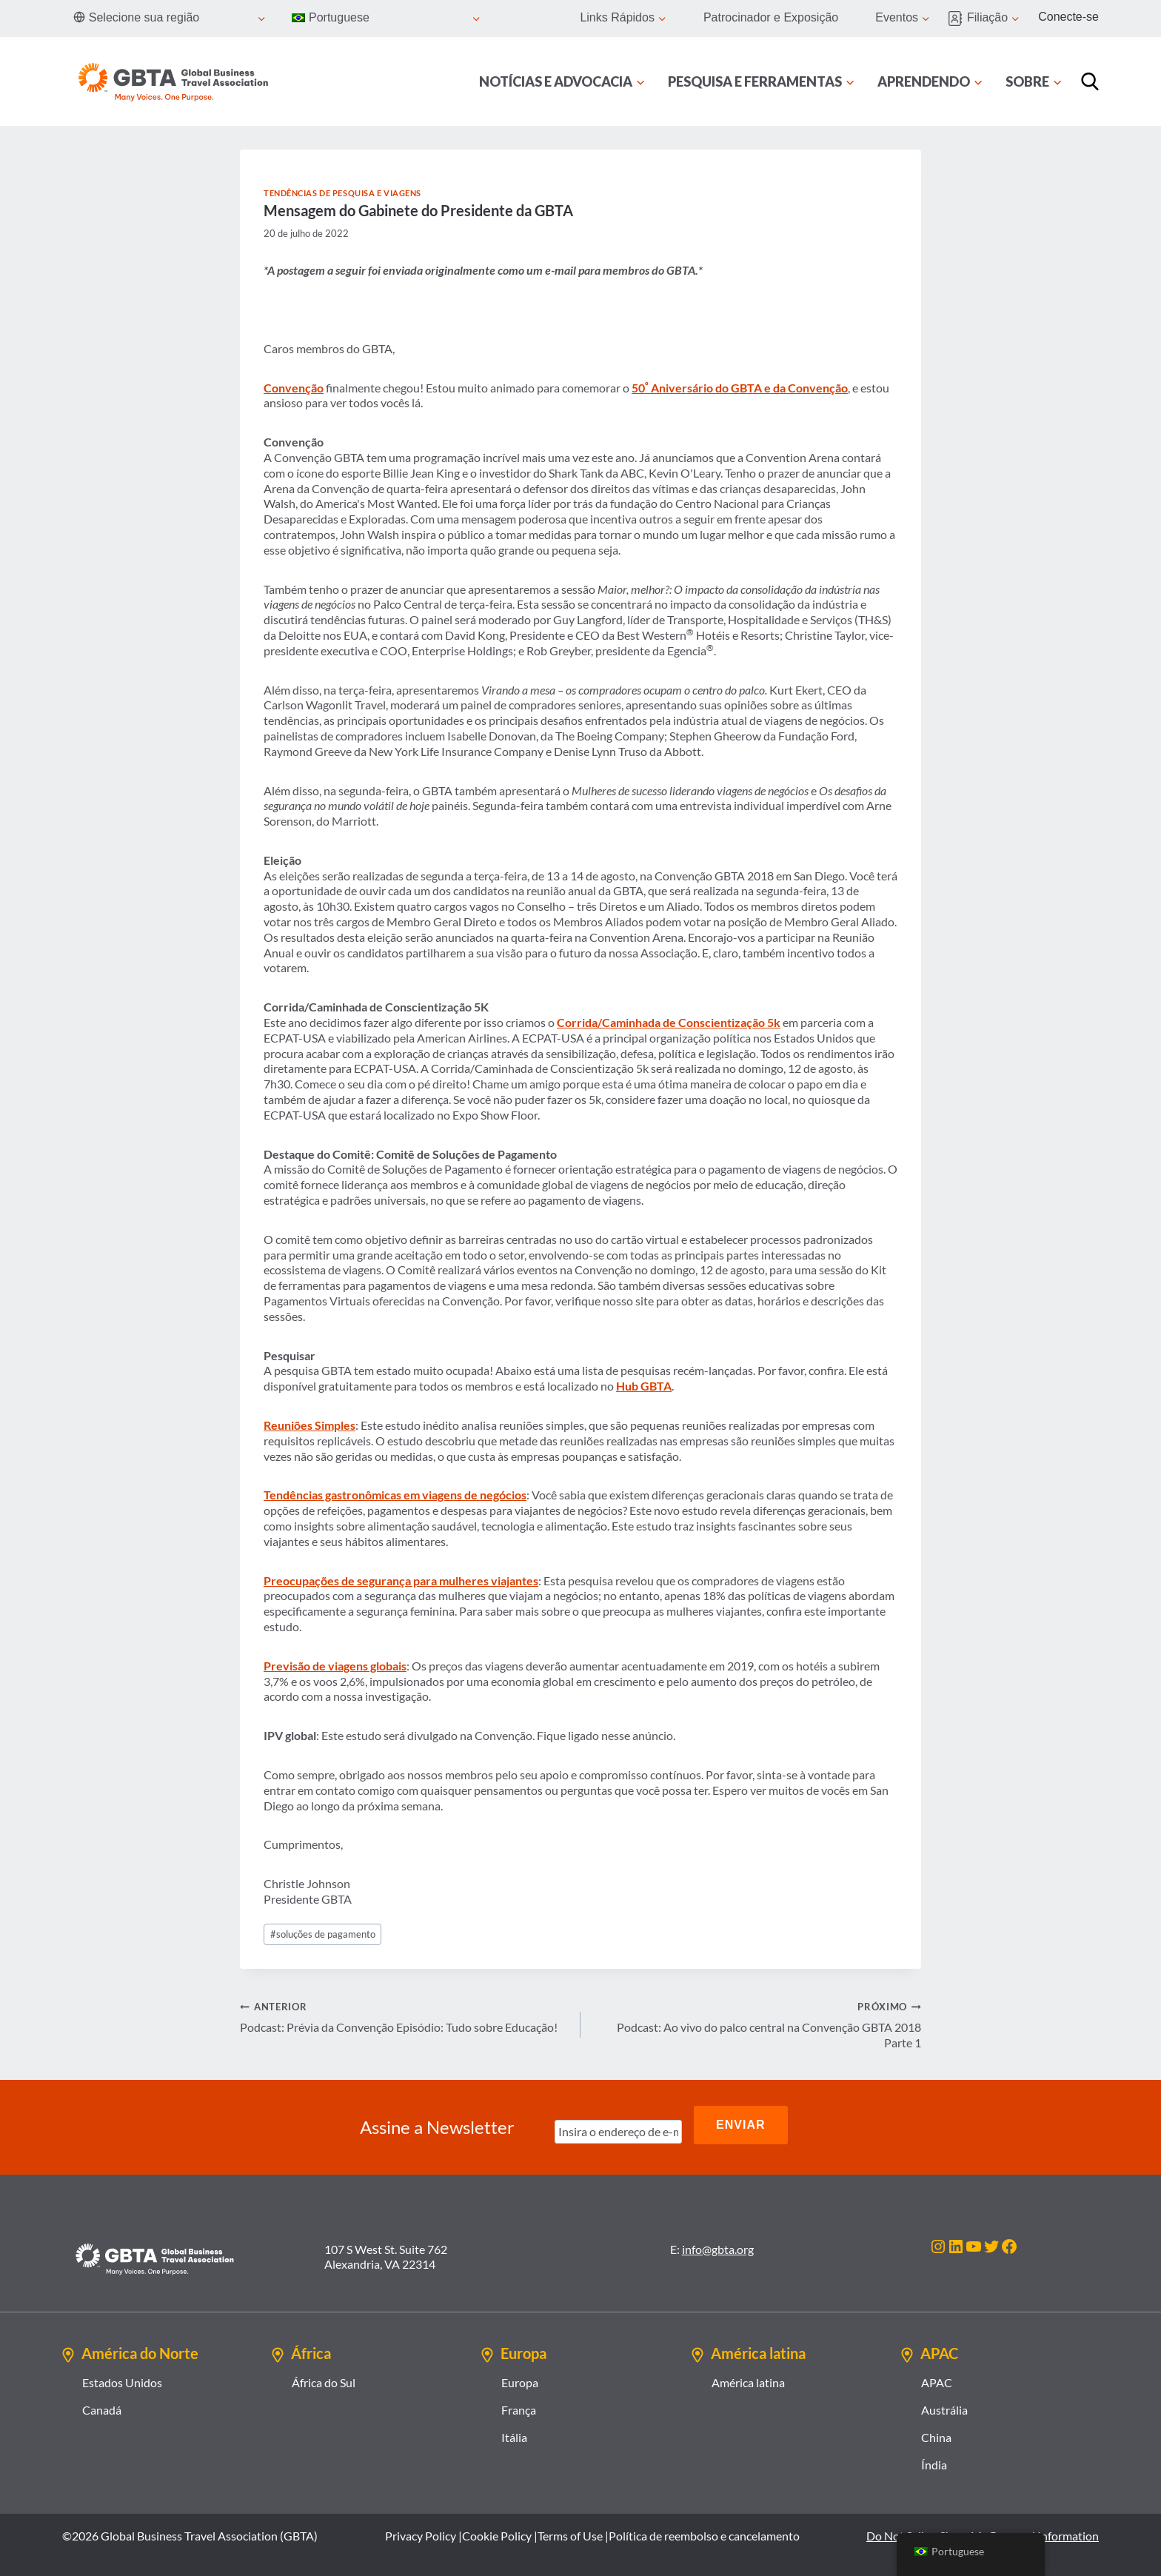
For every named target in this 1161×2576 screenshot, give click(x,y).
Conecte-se (1068, 16)
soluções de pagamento (322, 1934)
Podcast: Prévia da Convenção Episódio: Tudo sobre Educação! (404, 2016)
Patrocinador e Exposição (770, 17)
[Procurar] (1090, 81)
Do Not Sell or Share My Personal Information (982, 2527)
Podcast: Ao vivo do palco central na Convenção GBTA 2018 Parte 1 (756, 2024)
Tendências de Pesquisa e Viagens (342, 193)
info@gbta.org (718, 2240)
